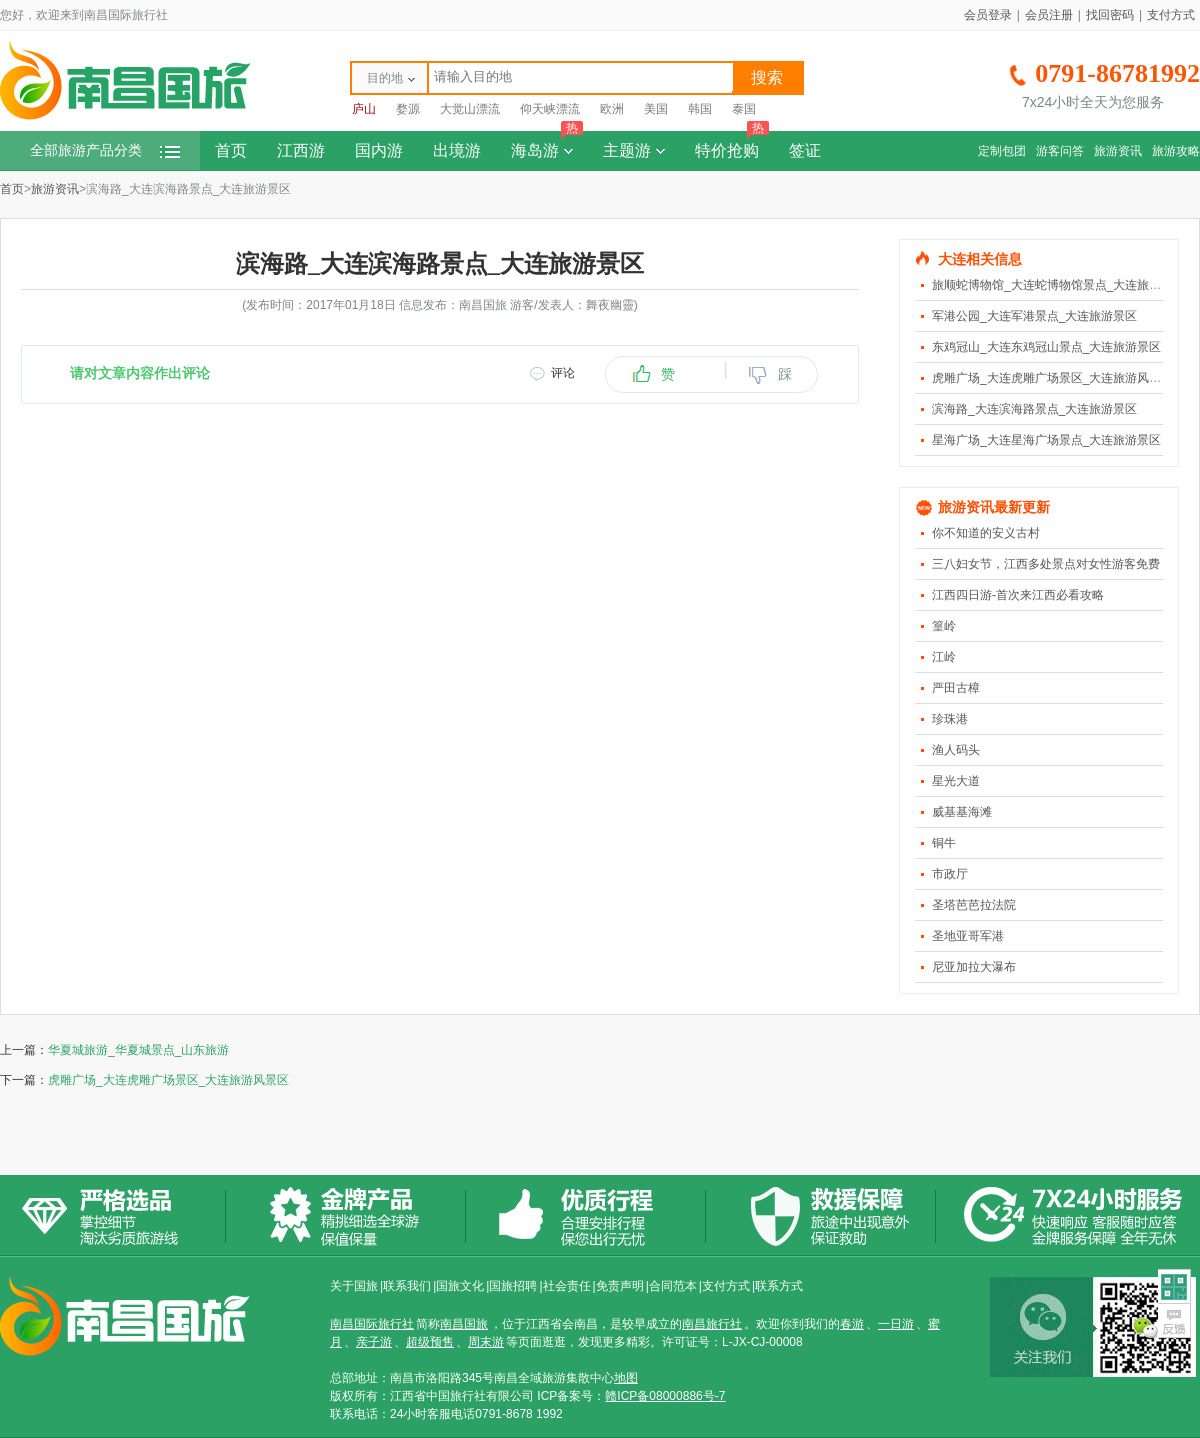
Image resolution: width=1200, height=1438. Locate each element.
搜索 (767, 77)
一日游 (896, 1324)
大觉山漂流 (470, 109)
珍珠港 (950, 719)
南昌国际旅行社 (372, 1324)
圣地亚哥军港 (968, 936)
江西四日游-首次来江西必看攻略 (1018, 595)
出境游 (457, 150)
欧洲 (612, 109)
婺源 (408, 109)
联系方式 (779, 1286)
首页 (231, 150)
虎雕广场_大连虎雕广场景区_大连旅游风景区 (1052, 378)
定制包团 (1002, 151)
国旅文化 (460, 1286)
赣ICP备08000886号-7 (665, 1396)
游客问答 (1060, 151)
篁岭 (944, 626)
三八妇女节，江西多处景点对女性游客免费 (1046, 564)
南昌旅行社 (712, 1324)
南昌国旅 (464, 1324)
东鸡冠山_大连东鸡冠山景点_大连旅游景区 (1046, 347)
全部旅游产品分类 (105, 150)
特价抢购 (732, 145)
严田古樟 (956, 688)
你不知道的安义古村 (986, 533)
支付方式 (1171, 15)
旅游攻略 (1176, 151)
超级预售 (430, 1342)
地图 (626, 1378)
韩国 (700, 109)
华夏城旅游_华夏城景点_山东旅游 (138, 1050)
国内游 (379, 150)
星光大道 (956, 781)
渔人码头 (956, 750)
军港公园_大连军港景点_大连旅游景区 (1034, 316)
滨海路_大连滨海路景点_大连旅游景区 (1034, 409)
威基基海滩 (962, 812)
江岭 (944, 657)
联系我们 (407, 1286)
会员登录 (988, 15)
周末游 (486, 1342)
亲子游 (374, 1342)
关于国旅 (354, 1286)
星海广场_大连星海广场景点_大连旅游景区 (1046, 440)
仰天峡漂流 (550, 109)
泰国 (744, 109)
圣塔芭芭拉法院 (974, 905)
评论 (563, 373)
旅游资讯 (1118, 151)
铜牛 (944, 843)
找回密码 (1110, 15)
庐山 (364, 109)
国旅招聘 (513, 1286)
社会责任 (567, 1286)
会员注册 (1049, 15)
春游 (852, 1324)
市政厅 (950, 874)
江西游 (301, 150)
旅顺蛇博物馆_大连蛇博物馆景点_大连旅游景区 (1058, 285)
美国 (656, 109)
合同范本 (673, 1286)
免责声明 (620, 1286)
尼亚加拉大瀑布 (974, 967)
